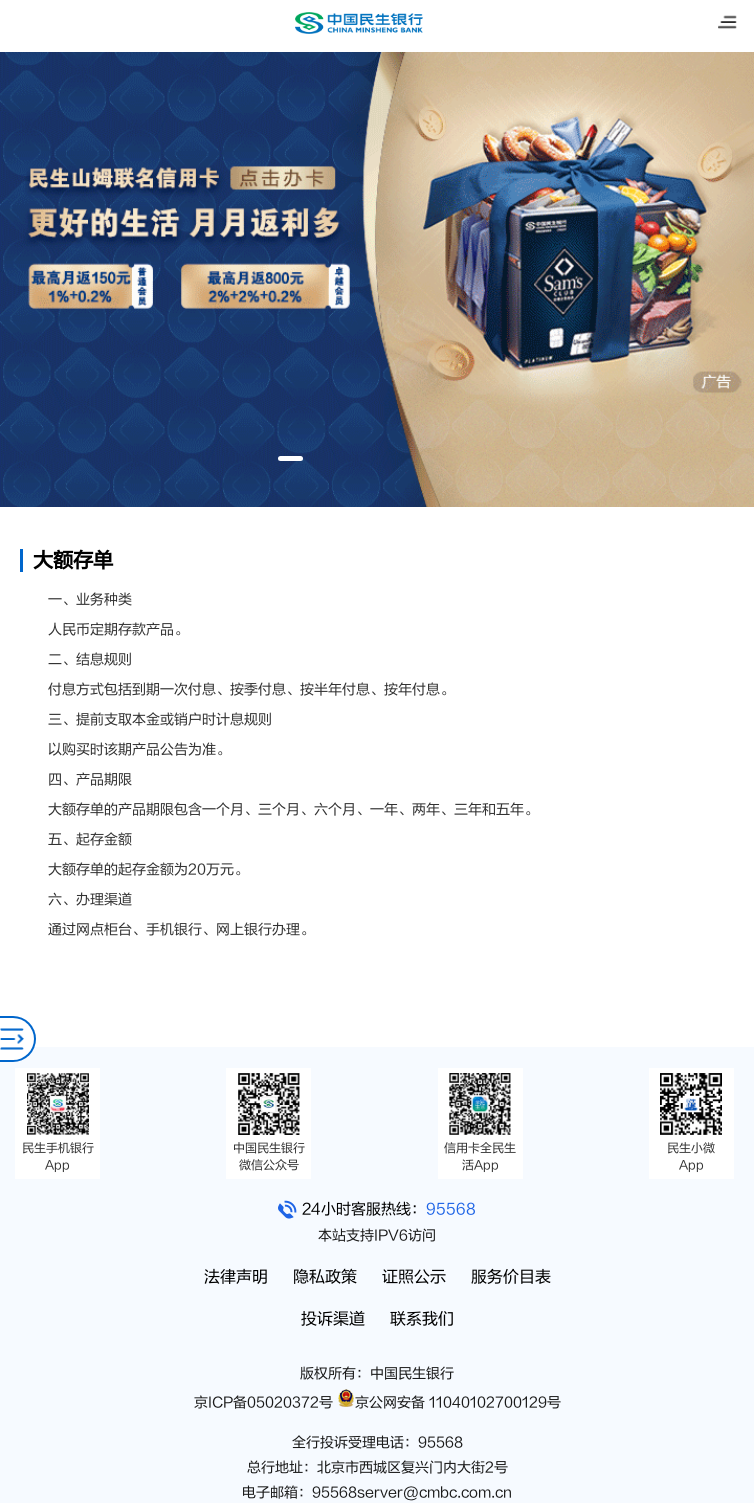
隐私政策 (325, 1277)
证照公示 (414, 1277)
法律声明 (236, 1277)
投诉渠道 (333, 1319)
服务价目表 (511, 1277)
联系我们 (422, 1319)
